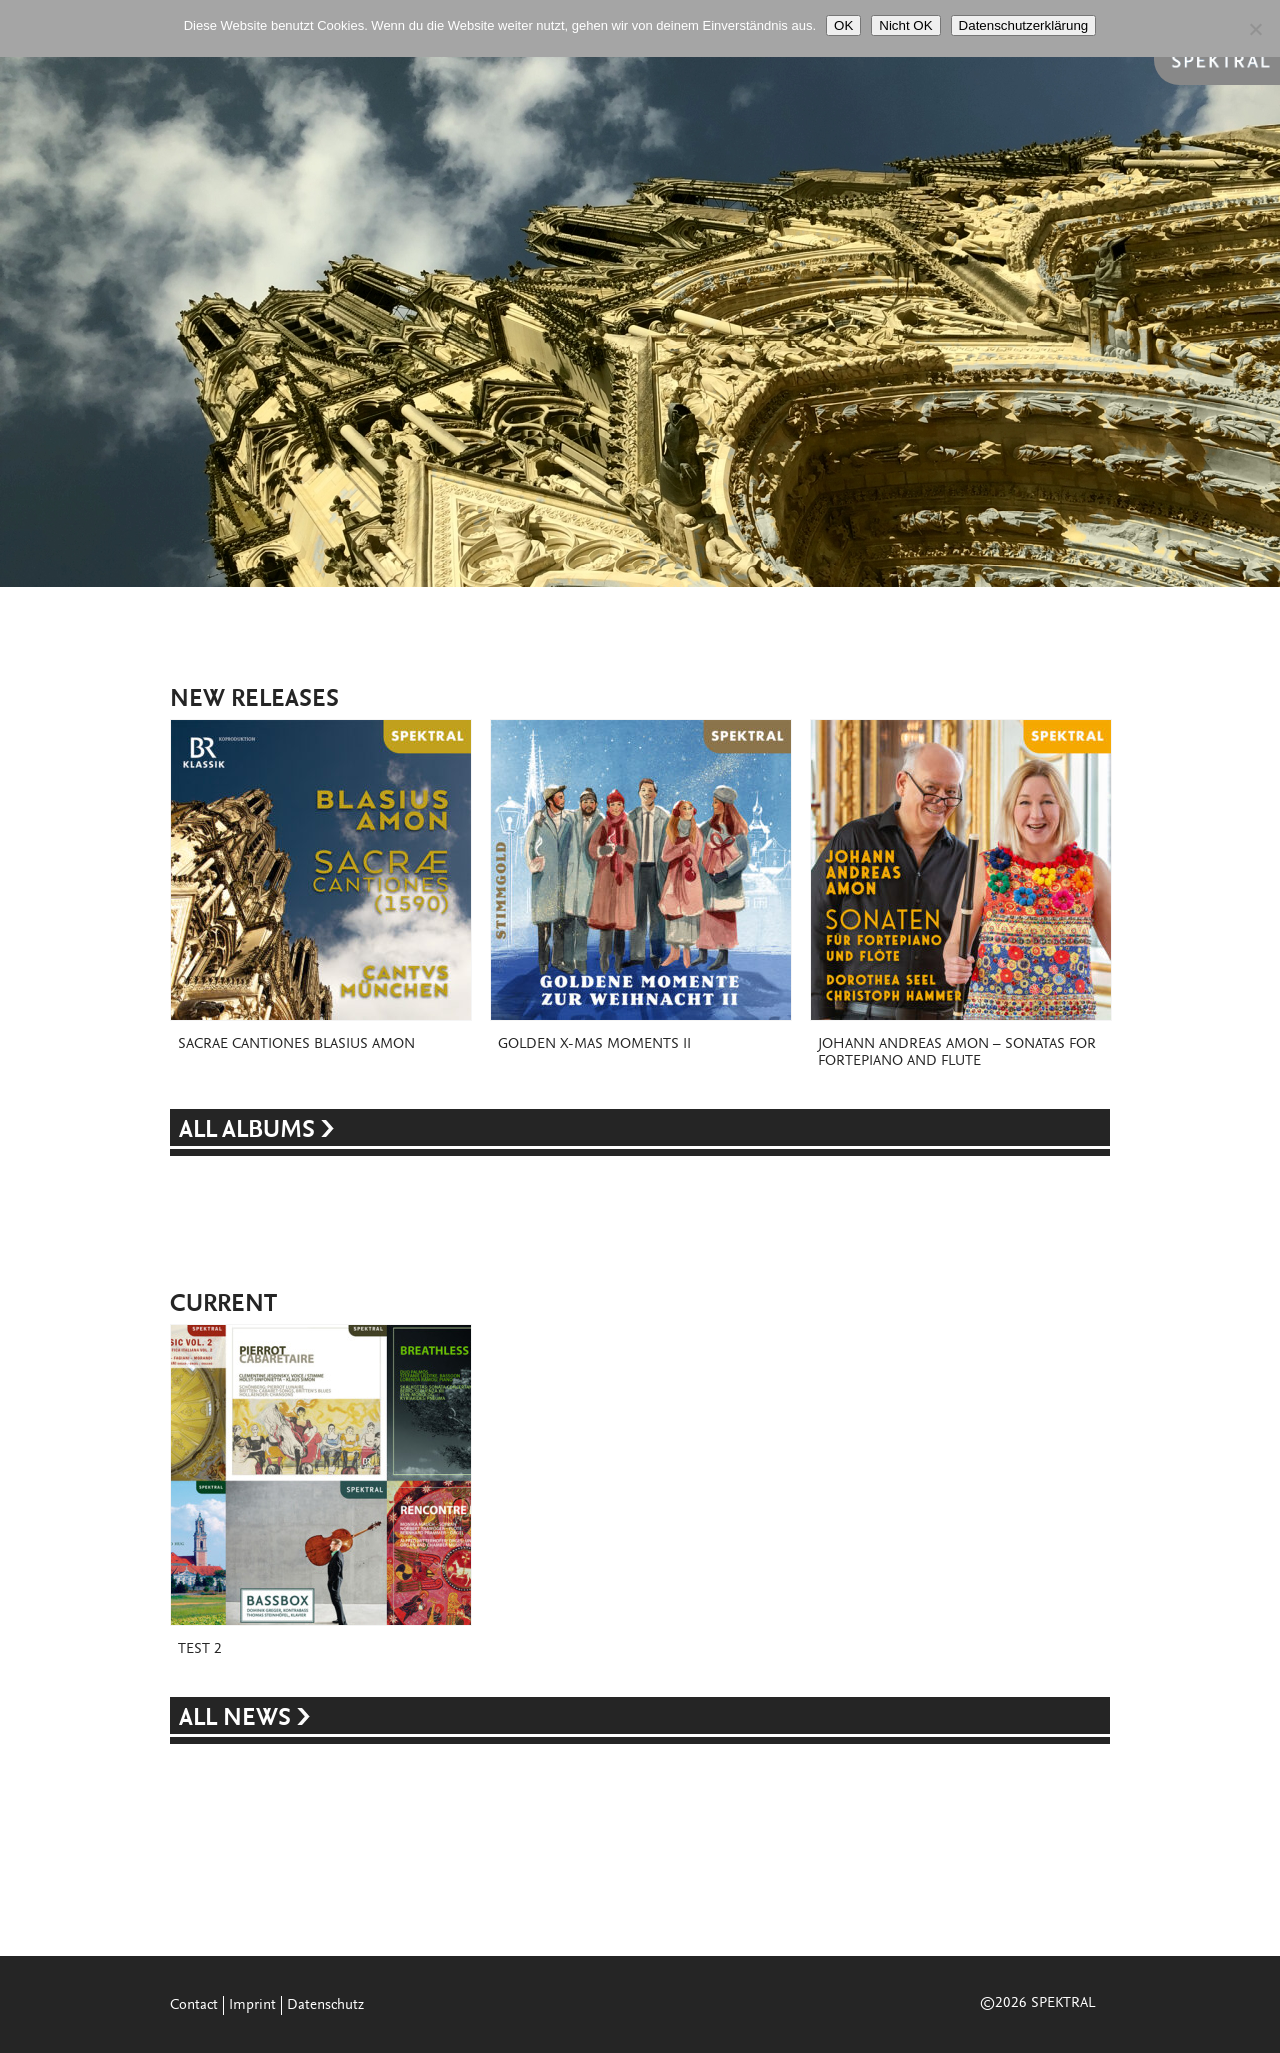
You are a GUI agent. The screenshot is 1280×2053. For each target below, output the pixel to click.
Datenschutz (325, 2005)
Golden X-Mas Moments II (594, 1044)
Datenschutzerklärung (1024, 25)
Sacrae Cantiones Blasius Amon (296, 1044)
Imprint (252, 2005)
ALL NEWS (238, 1719)
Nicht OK (905, 25)
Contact (194, 2005)
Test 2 (200, 1649)
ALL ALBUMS (250, 1131)
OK (843, 25)
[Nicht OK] (1255, 29)
